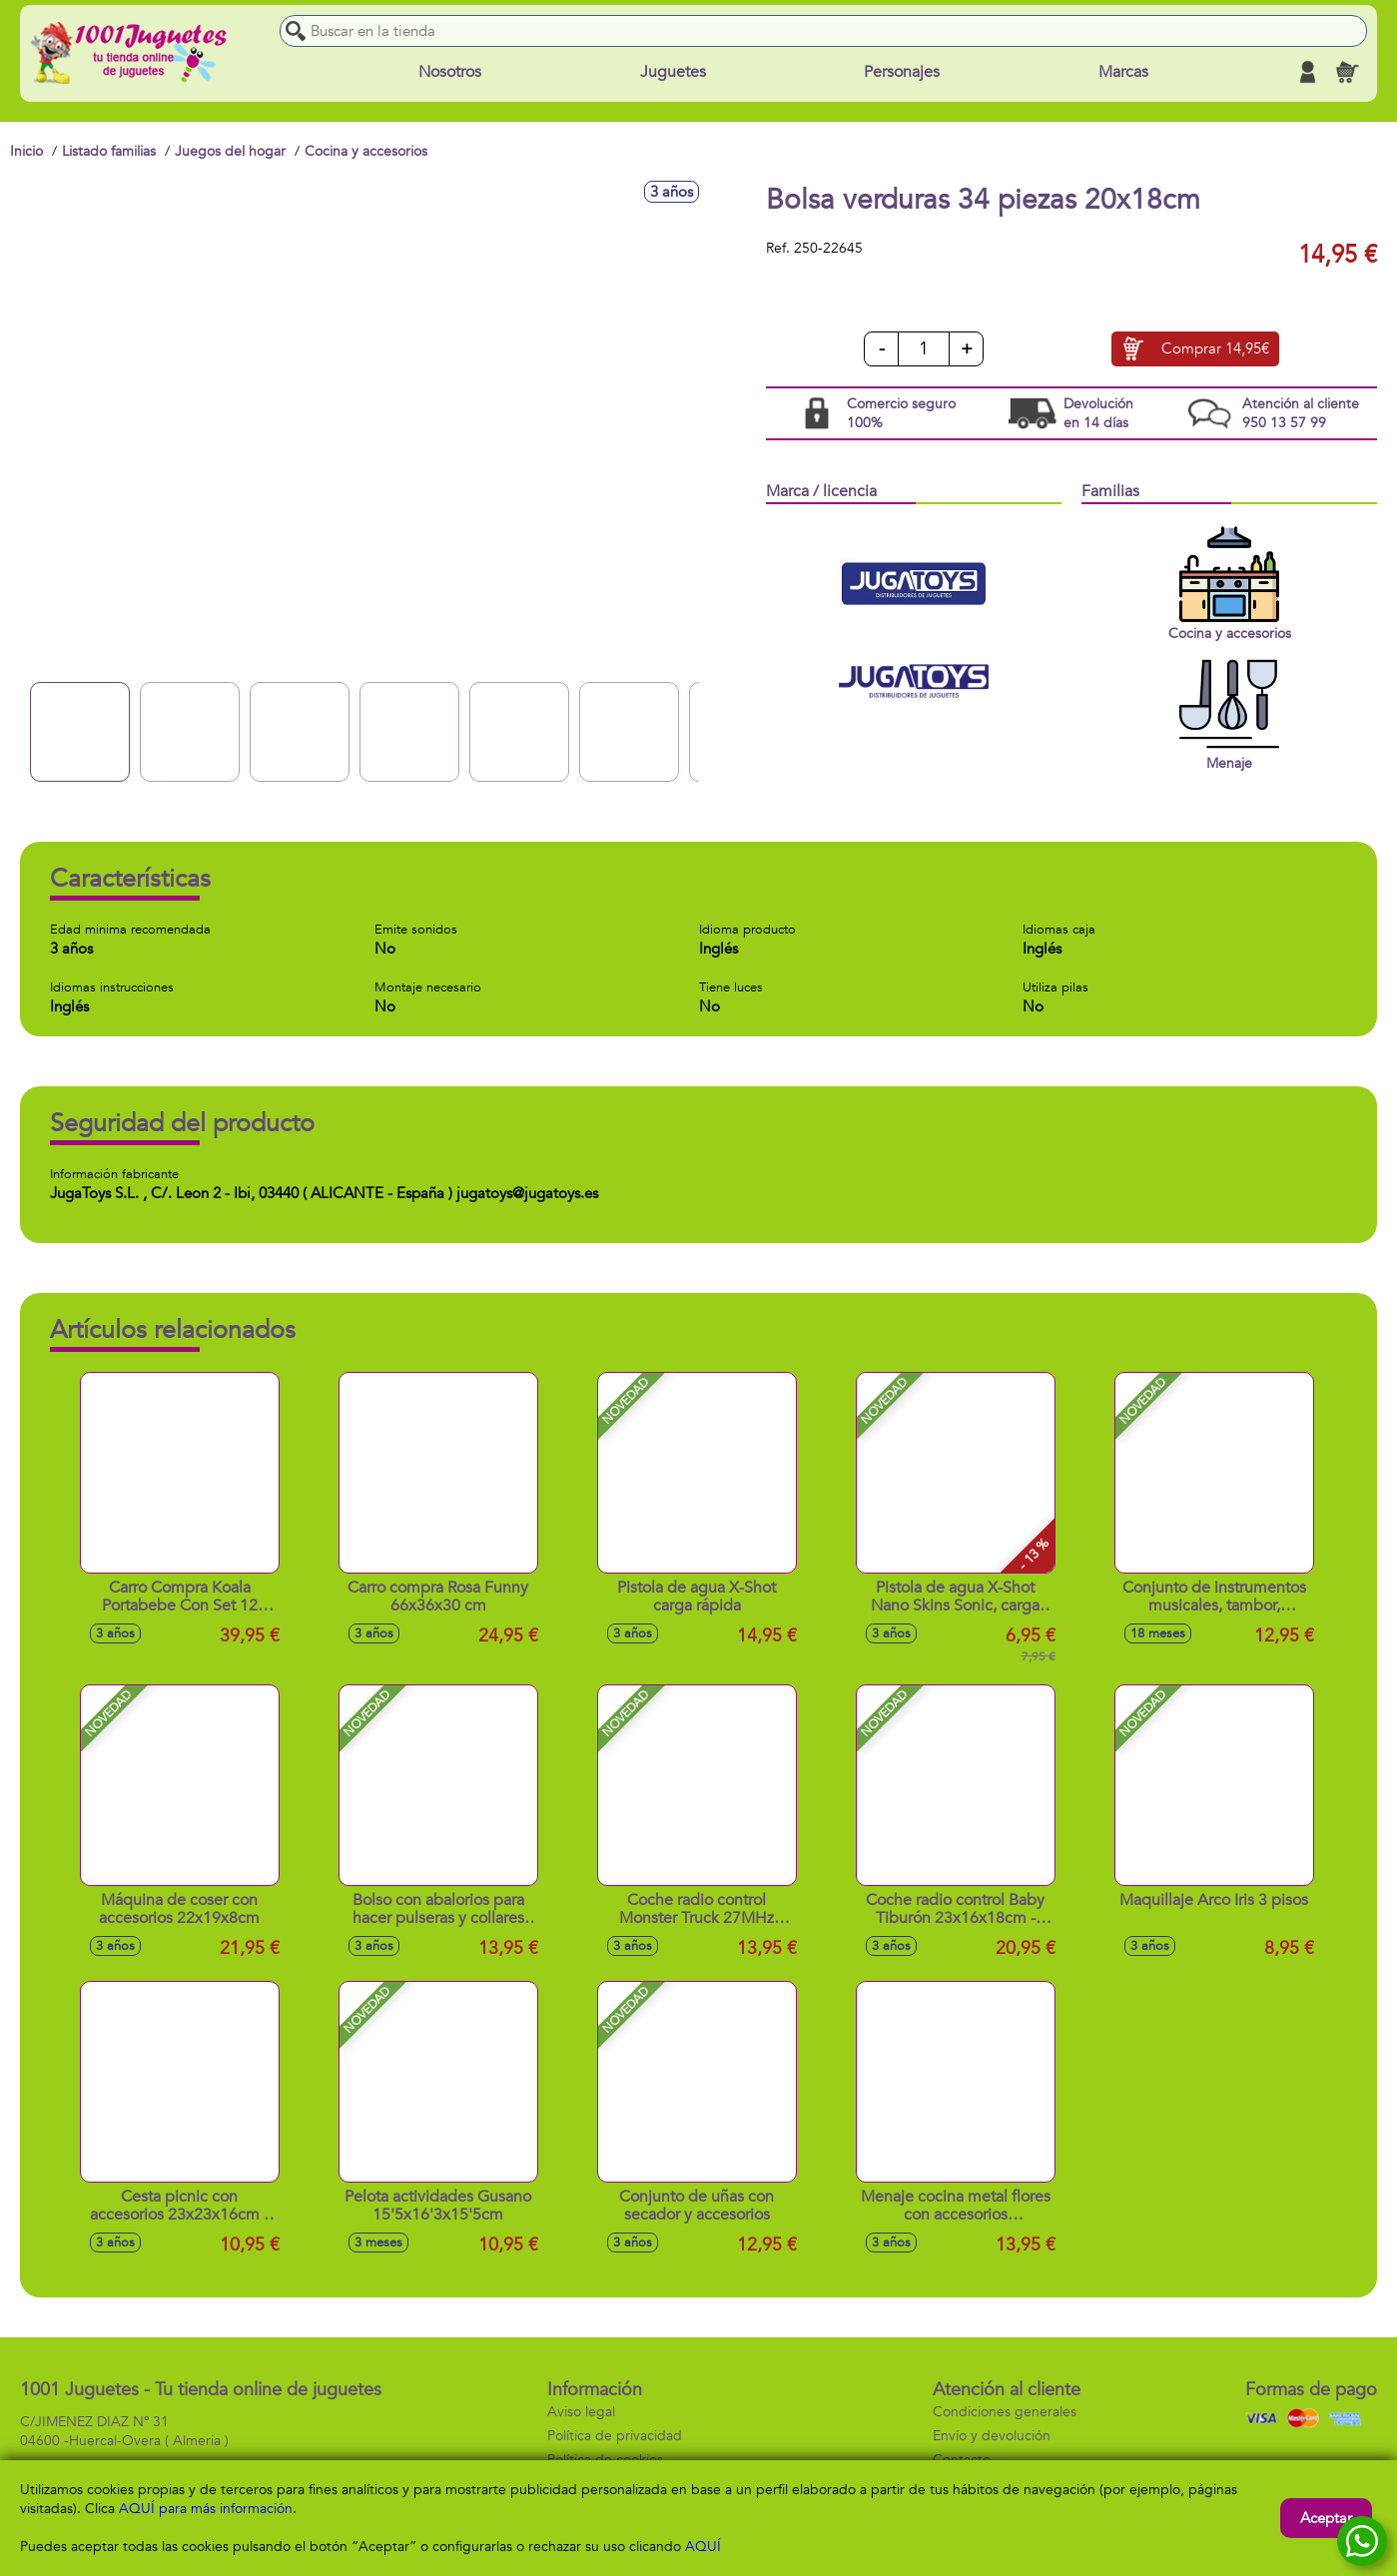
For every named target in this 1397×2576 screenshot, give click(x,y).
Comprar (1215, 349)
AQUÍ (703, 2546)
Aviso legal (581, 2411)
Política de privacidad (614, 2435)
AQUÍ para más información (206, 2508)
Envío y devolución (991, 2435)
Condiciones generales (1004, 2411)
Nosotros (449, 72)
